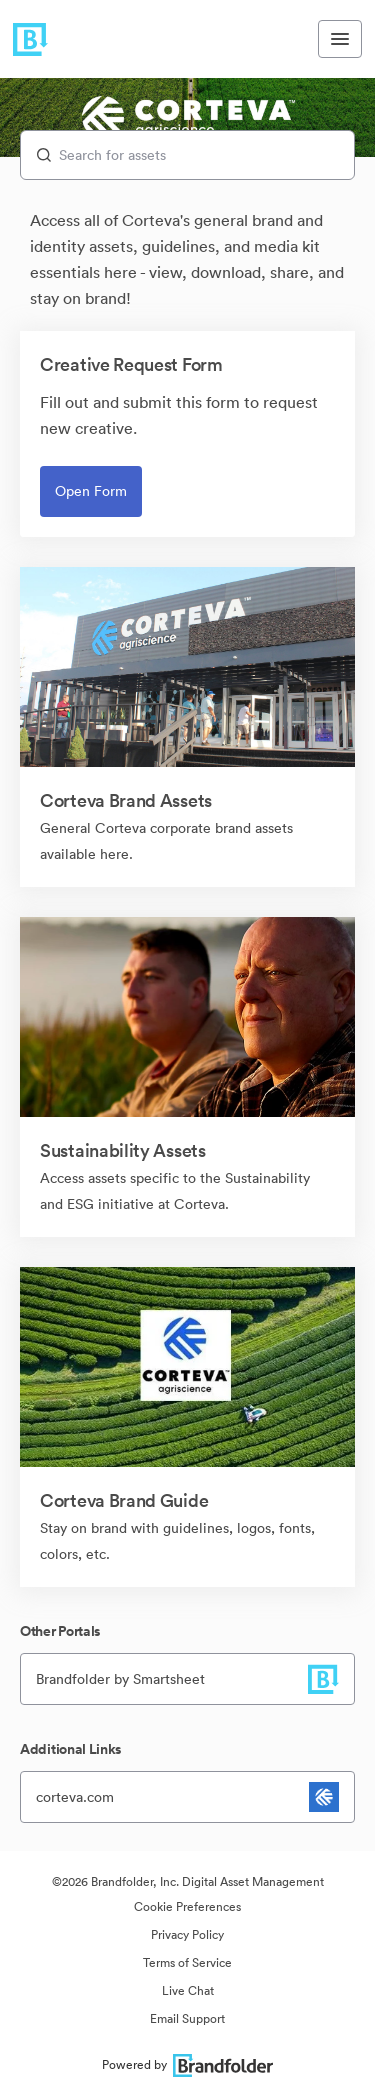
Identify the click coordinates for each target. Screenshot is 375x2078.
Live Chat (188, 1990)
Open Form (91, 491)
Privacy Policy (187, 1934)
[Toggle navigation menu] (340, 39)
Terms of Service (187, 1962)
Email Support (187, 2018)
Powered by (187, 2064)
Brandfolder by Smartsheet (120, 1679)
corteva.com (75, 1797)
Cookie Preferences (187, 1906)
